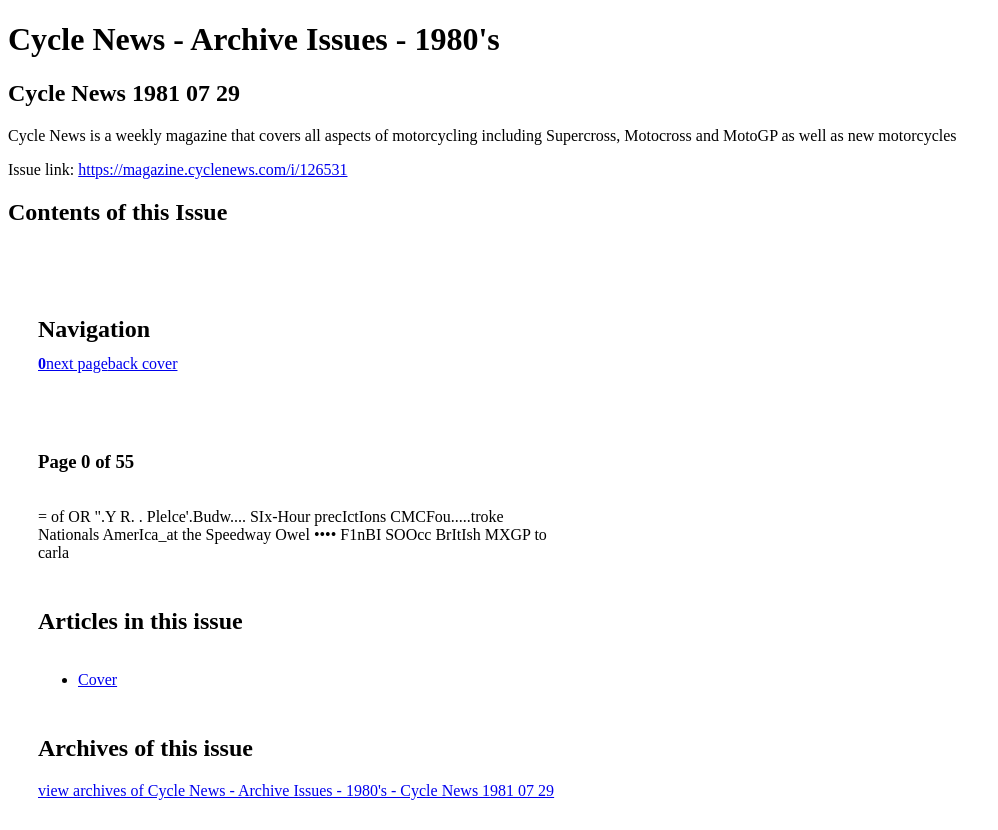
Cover (97, 679)
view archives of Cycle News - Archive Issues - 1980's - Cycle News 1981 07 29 (296, 790)
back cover (143, 363)
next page (77, 363)
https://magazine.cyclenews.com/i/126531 (212, 169)
